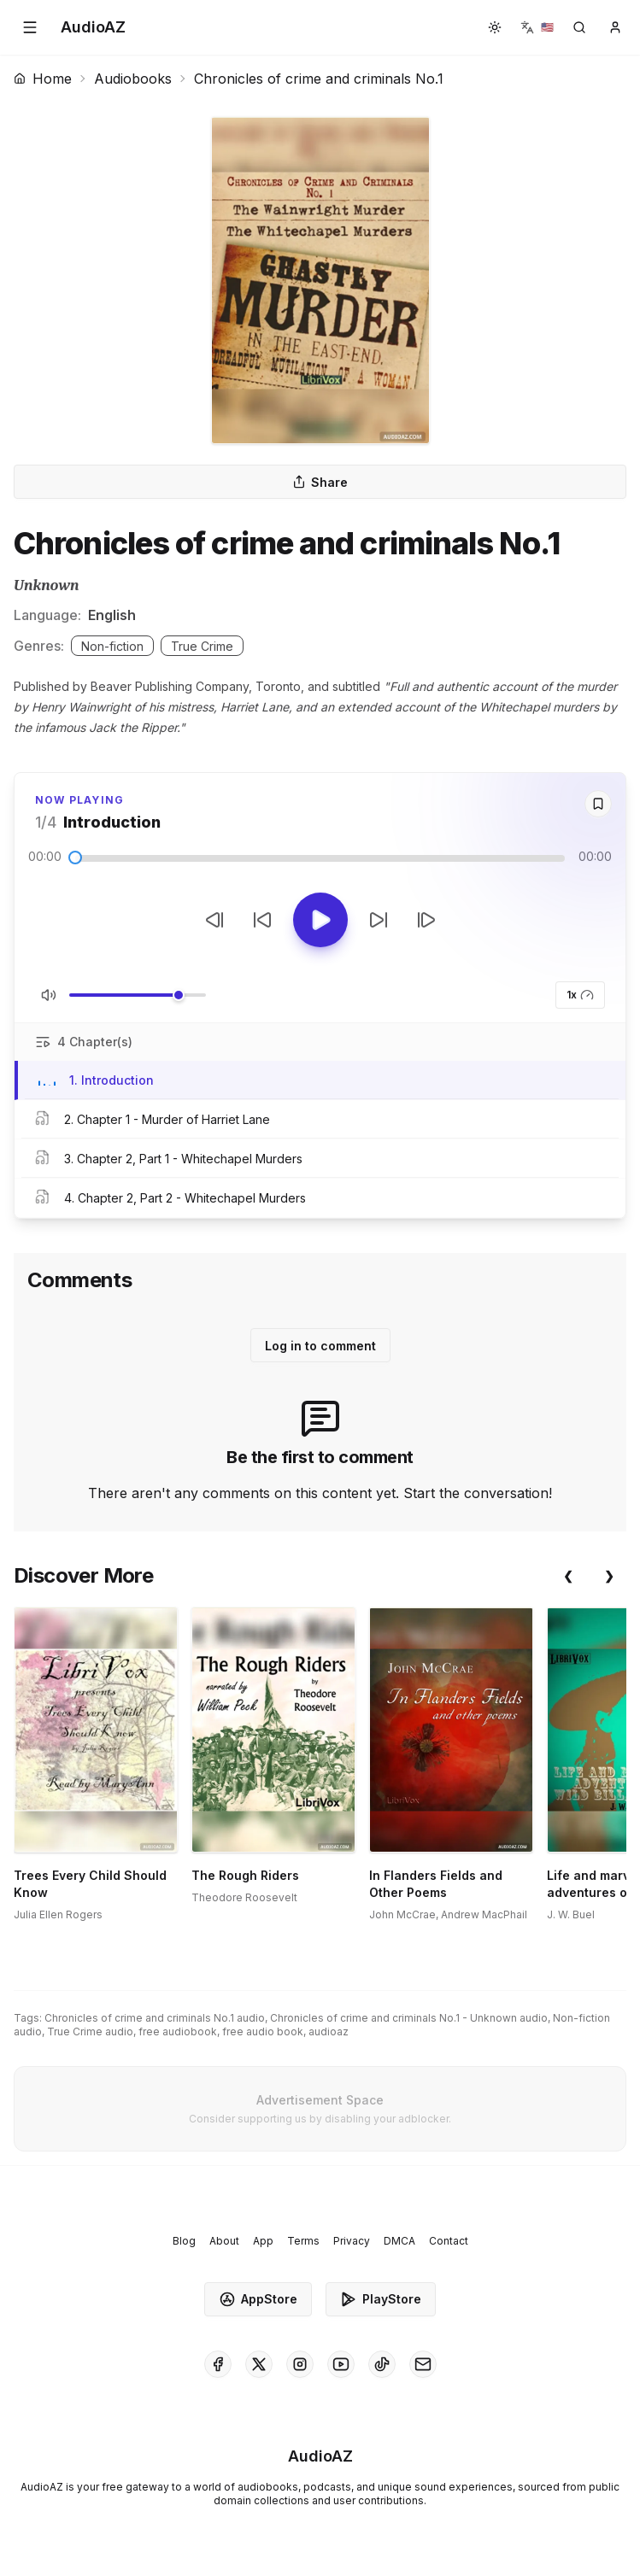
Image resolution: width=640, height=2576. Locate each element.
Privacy (351, 2240)
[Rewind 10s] (262, 920)
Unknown (46, 585)
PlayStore (380, 2299)
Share (320, 482)
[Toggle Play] (320, 920)
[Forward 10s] (378, 920)
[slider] (75, 857)
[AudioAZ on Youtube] (341, 2364)
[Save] (598, 803)
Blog (184, 2240)
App (263, 2240)
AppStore (258, 2299)
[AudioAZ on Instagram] (300, 2364)
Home (43, 78)
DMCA (399, 2240)
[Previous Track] (214, 920)
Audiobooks (133, 78)
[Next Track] (426, 920)
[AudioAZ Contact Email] (423, 2364)
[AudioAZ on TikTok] (382, 2364)
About (224, 2240)
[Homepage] (93, 27)
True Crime (202, 646)
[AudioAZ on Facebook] (218, 2364)
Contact (448, 2240)
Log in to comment (320, 1345)
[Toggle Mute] (48, 995)
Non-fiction (112, 646)
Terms (303, 2240)
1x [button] (580, 995)
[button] (30, 27)
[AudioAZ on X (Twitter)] (259, 2364)
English (112, 615)
